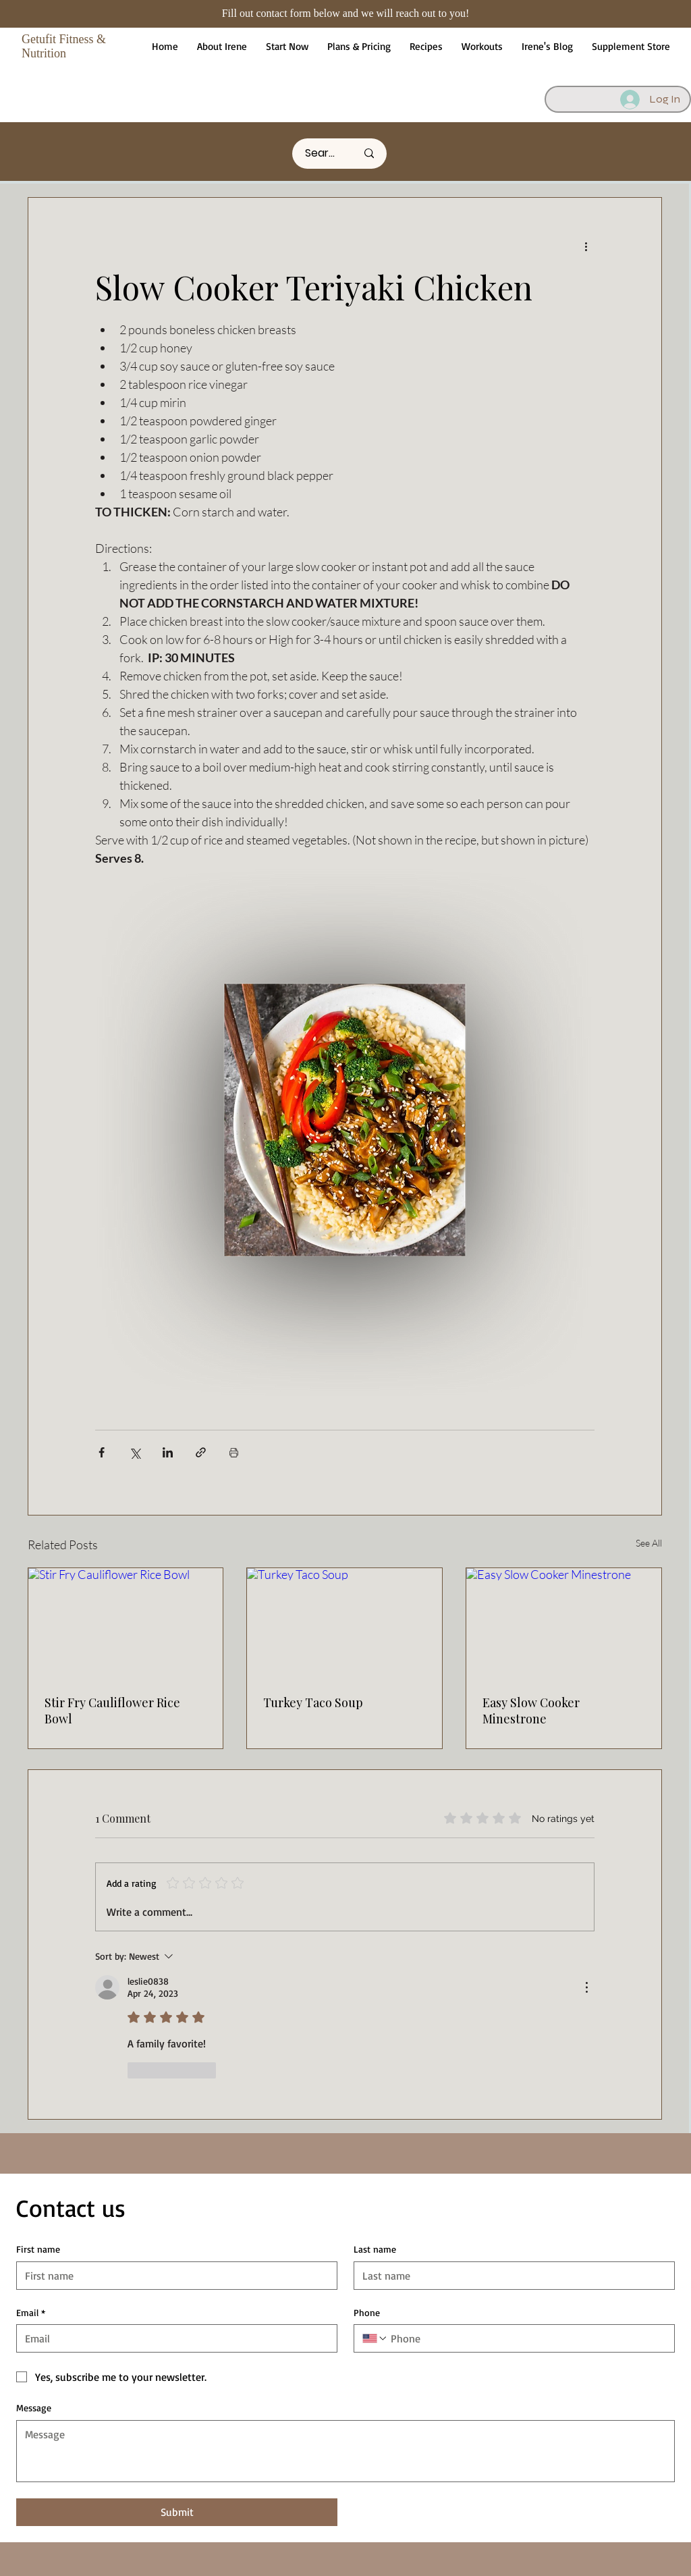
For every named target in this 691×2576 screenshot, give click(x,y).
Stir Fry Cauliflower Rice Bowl (112, 1710)
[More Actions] (586, 1987)
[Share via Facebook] (101, 1452)
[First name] (173, 2275)
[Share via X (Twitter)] (134, 1452)
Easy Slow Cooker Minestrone (531, 1710)
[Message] (345, 2451)
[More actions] (586, 246)
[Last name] (510, 2275)
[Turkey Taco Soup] (344, 1623)
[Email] (173, 2338)
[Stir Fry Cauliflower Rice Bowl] (125, 1623)
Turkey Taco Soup (313, 1702)
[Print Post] (233, 1452)
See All (649, 1543)
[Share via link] (200, 1452)
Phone (367, 2312)
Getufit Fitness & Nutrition (64, 46)
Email (30, 2312)
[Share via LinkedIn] (167, 1452)
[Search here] (320, 153)
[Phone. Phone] (527, 2338)
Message (33, 2407)
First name (38, 2249)
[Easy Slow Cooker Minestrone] (563, 1623)
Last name (375, 2249)
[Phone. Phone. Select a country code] (375, 2338)
